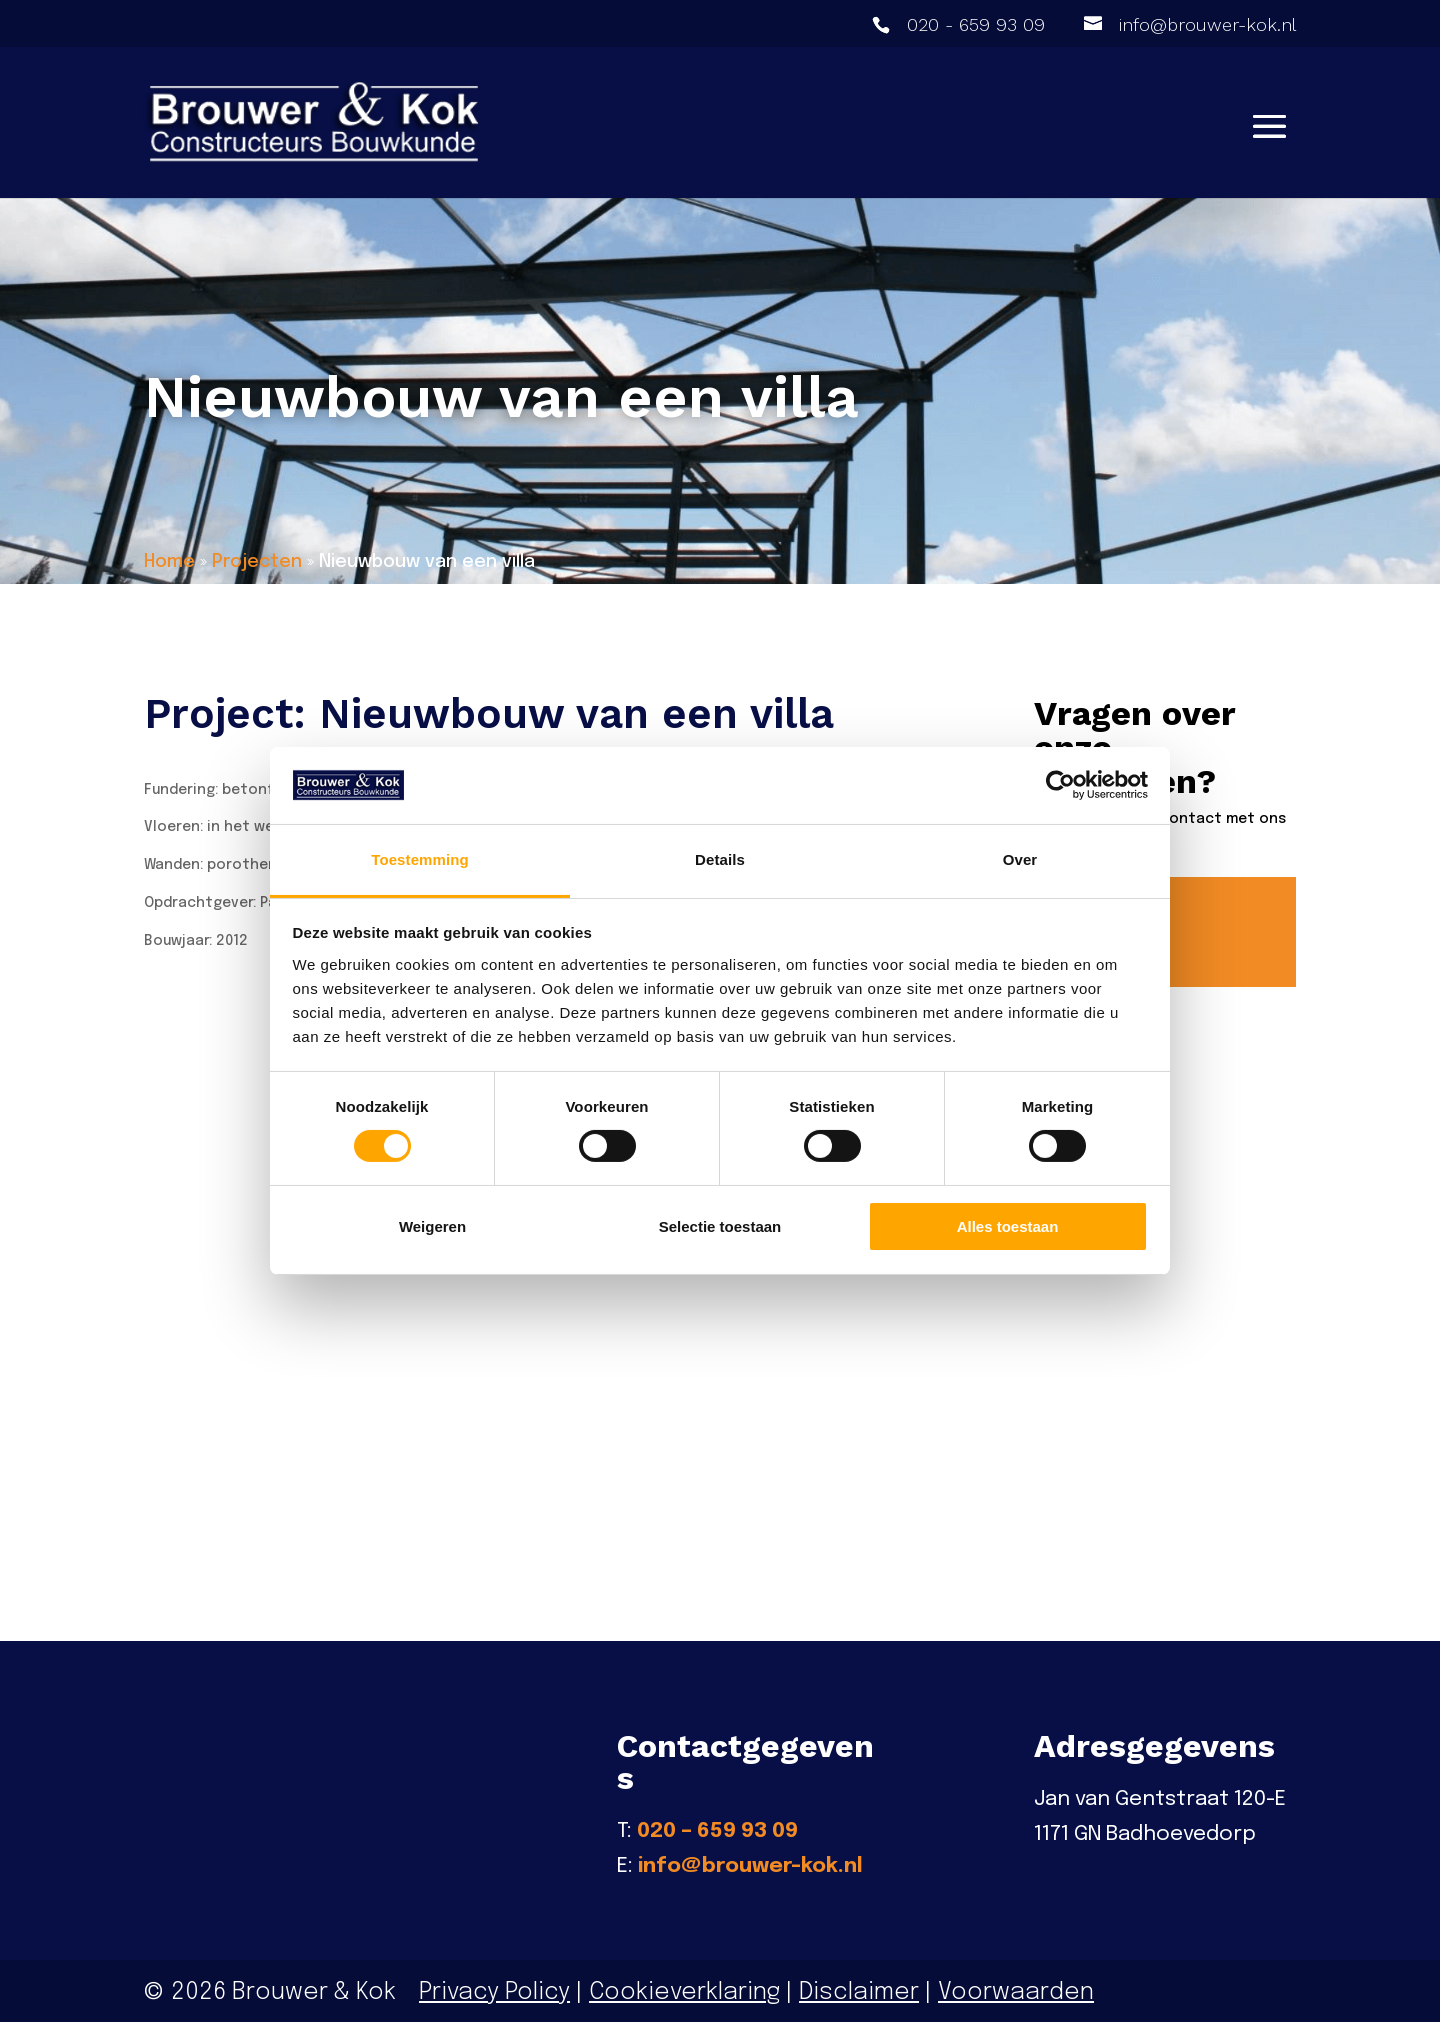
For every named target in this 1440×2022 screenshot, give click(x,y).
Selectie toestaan (720, 1226)
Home (169, 562)
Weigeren (432, 1226)
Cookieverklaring (685, 1988)
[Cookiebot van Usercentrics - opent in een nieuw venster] (1060, 785)
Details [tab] (720, 859)
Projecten (257, 562)
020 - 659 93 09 (976, 24)
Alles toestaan (1008, 1226)
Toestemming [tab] (420, 859)
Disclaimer (859, 1988)
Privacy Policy (495, 1988)
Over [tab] (1020, 859)
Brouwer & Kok (314, 1988)
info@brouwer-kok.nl (750, 1863)
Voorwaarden (1014, 1988)
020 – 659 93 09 (717, 1827)
